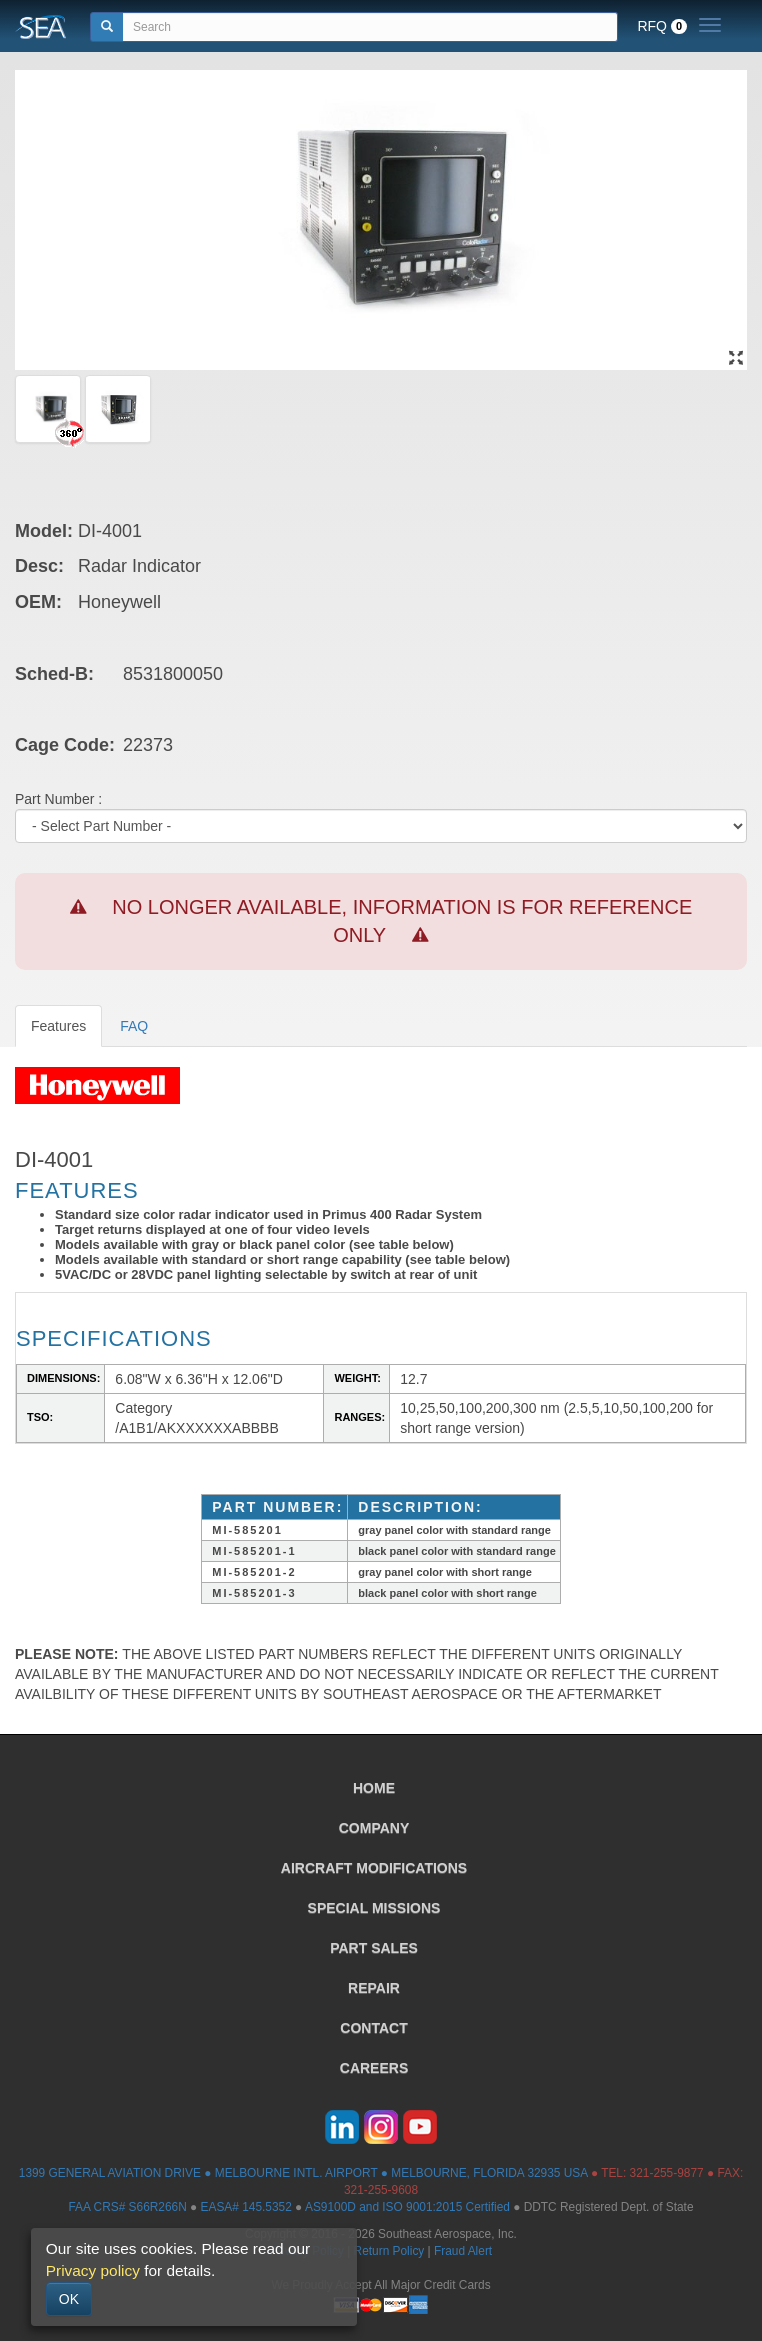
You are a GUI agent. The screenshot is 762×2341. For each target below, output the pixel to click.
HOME (374, 1788)
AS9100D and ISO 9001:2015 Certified (407, 2207)
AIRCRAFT (374, 1868)
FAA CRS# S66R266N (127, 2207)
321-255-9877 (667, 2173)
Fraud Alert (463, 2251)
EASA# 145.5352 (246, 2207)
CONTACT (373, 2028)
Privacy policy (93, 2270)
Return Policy (389, 2251)
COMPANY (374, 1828)
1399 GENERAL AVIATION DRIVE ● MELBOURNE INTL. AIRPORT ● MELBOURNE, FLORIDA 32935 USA (303, 2173)
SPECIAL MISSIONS (374, 1908)
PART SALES (374, 1948)
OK (69, 2299)
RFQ (662, 26)
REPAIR (374, 1988)
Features (58, 1026)
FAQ (134, 1026)
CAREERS (374, 2068)
